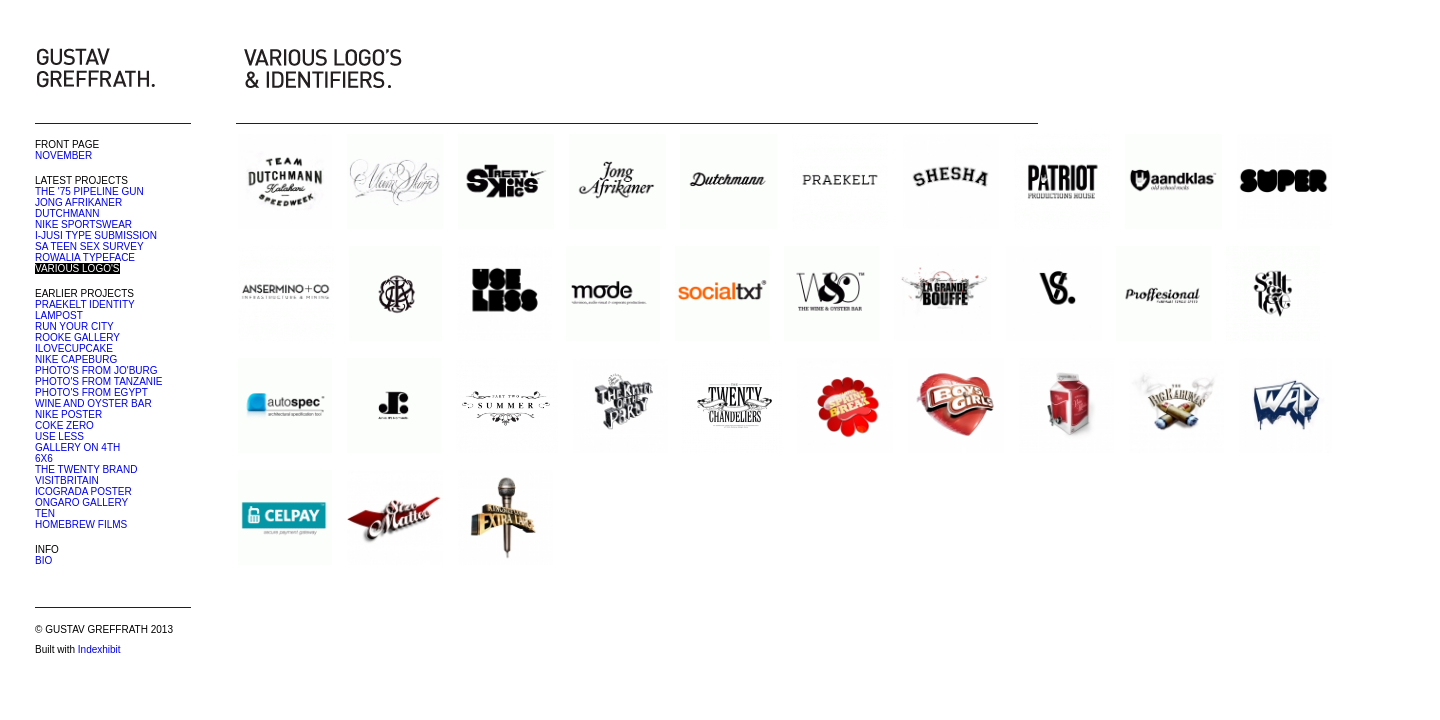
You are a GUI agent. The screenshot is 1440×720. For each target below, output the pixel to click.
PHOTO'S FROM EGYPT (91, 392)
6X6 (44, 458)
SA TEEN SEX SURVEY (89, 246)
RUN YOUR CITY (74, 326)
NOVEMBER (63, 155)
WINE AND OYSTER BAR (93, 403)
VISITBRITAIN (67, 480)
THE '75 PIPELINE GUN (89, 191)
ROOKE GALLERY (77, 337)
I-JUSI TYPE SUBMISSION (96, 235)
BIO (43, 560)
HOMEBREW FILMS (81, 524)
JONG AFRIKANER (78, 202)
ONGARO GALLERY (81, 502)
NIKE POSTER (68, 414)
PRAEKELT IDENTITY (85, 304)
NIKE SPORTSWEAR (83, 224)
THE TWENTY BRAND (86, 469)
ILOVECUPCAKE (74, 348)
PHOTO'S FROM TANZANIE (98, 381)
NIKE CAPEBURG (76, 359)
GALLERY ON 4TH (77, 447)
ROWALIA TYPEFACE (85, 257)
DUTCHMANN (67, 213)
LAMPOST (59, 315)
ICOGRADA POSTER (83, 491)
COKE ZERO (64, 425)
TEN (45, 513)
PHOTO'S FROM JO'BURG (96, 370)
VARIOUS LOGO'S (77, 268)
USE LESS (59, 436)
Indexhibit (99, 649)
